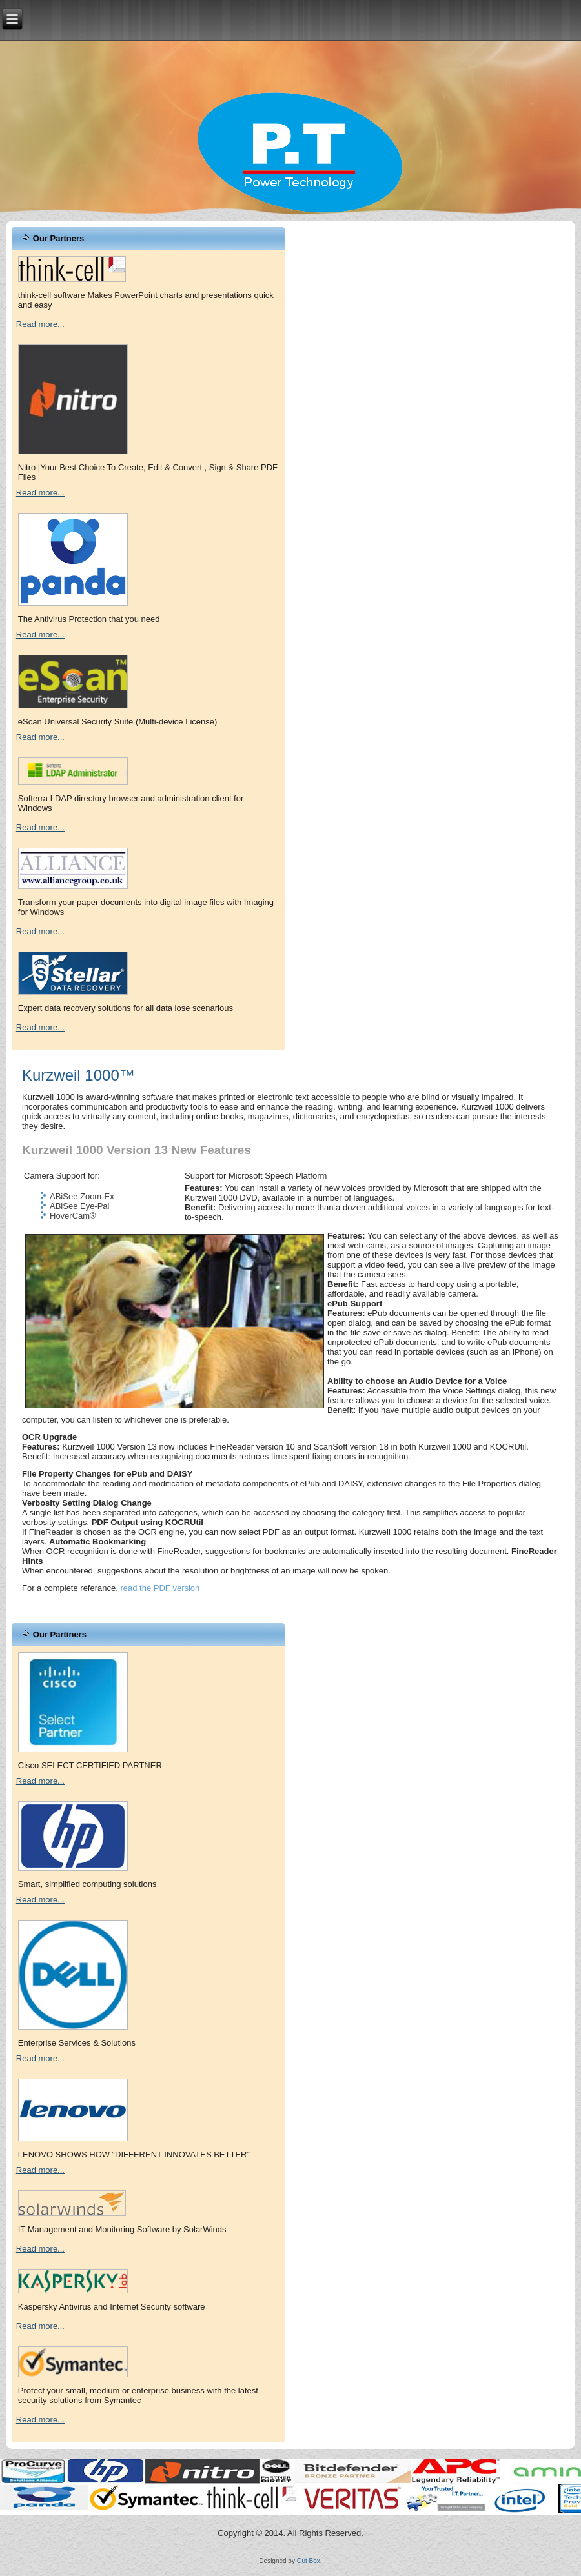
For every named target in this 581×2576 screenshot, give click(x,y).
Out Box (308, 2560)
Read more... (40, 324)
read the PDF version (159, 1588)
